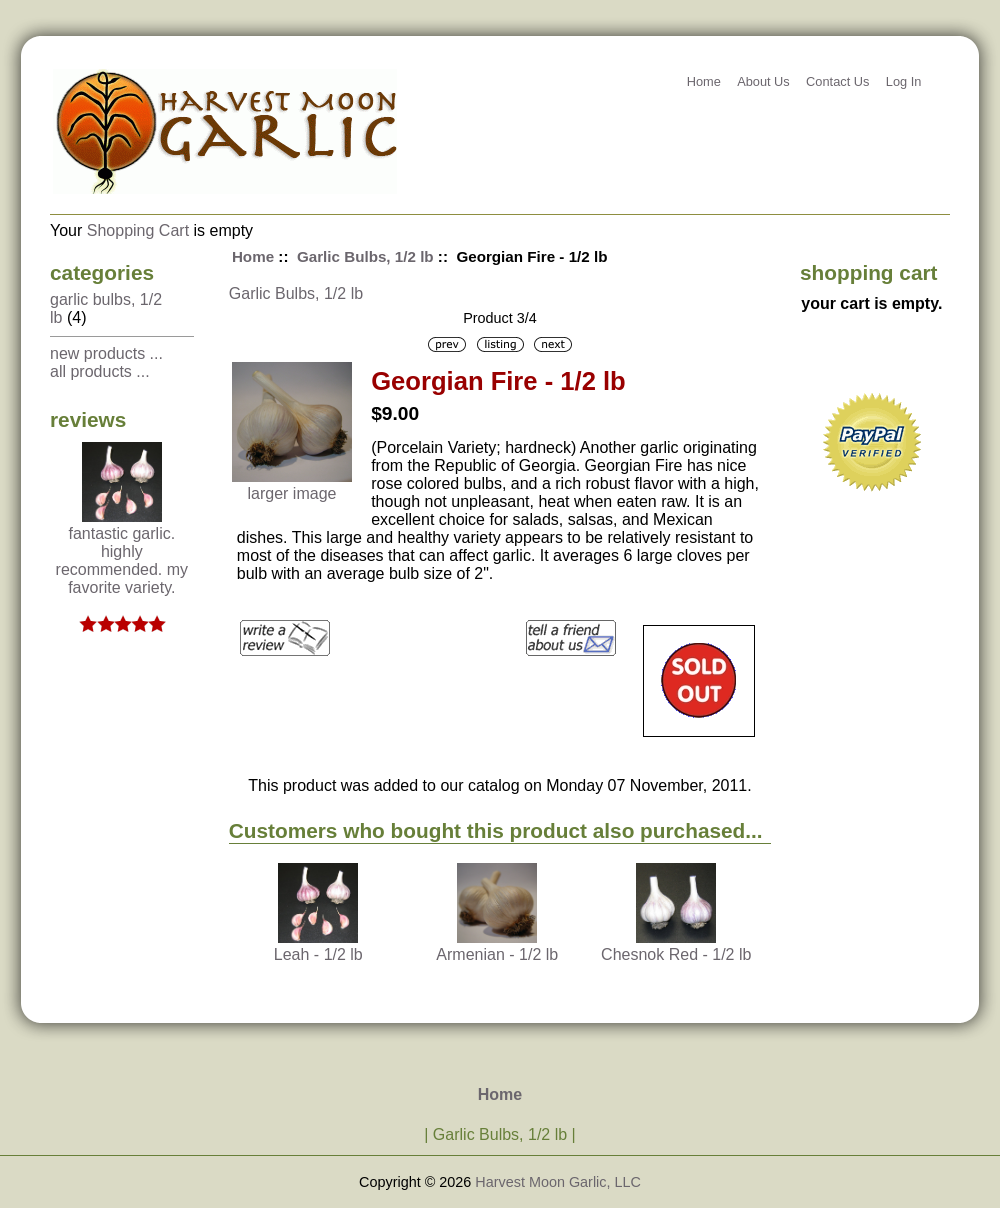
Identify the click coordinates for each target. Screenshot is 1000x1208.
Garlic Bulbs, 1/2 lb (365, 256)
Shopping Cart (138, 230)
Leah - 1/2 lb (318, 954)
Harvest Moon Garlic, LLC (558, 1182)
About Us (763, 81)
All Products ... (100, 371)
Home (704, 81)
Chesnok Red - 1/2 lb (676, 954)
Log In (904, 81)
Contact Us (837, 81)
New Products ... (106, 353)
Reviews (88, 419)
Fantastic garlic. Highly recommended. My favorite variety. (122, 553)
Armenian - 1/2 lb (497, 954)
